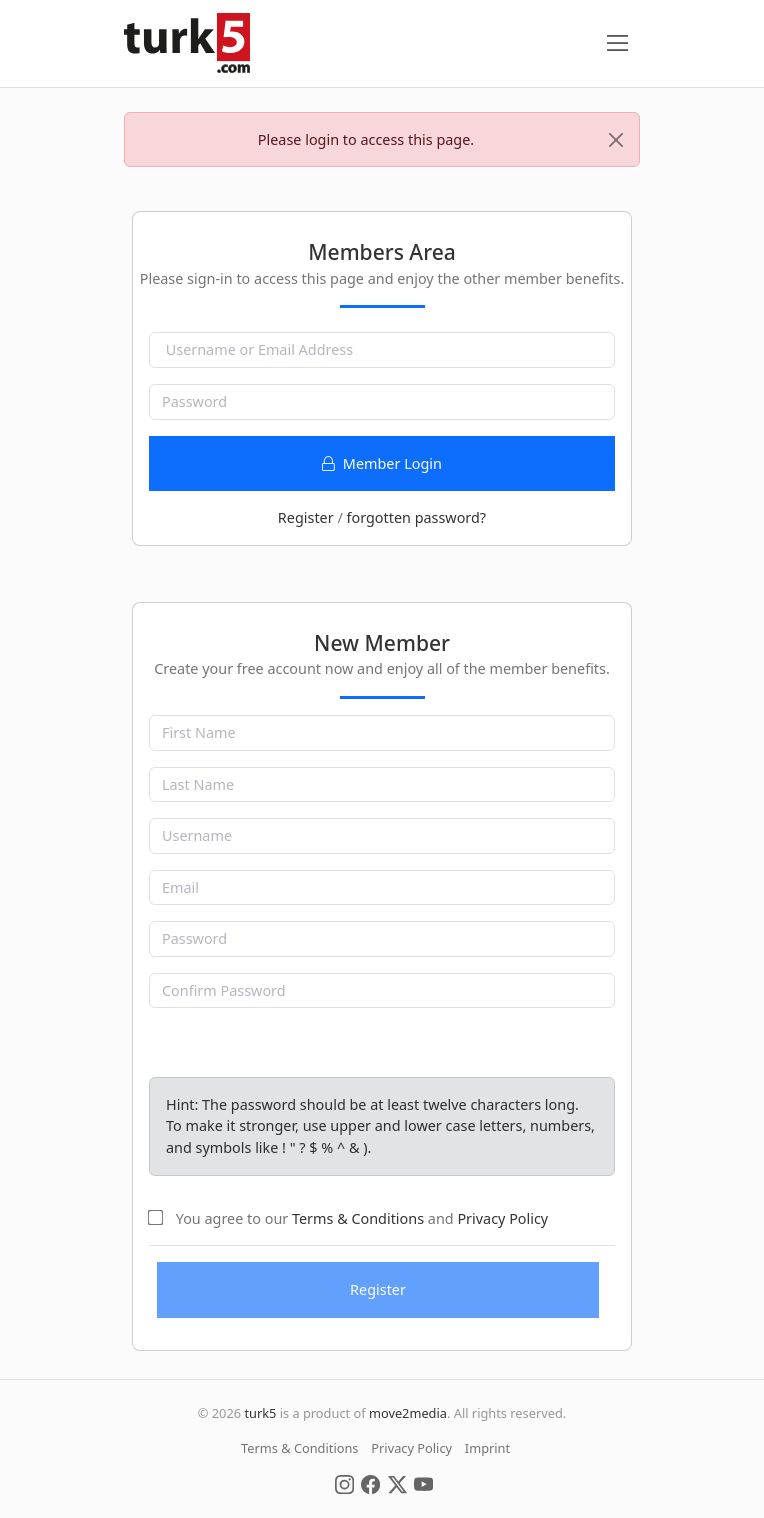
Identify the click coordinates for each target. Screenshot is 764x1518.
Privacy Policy (502, 1218)
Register (306, 517)
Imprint (487, 1448)
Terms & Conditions (358, 1218)
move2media (408, 1413)
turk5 (260, 1413)
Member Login (382, 463)
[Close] (616, 140)
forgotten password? (416, 517)
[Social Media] (344, 1483)
